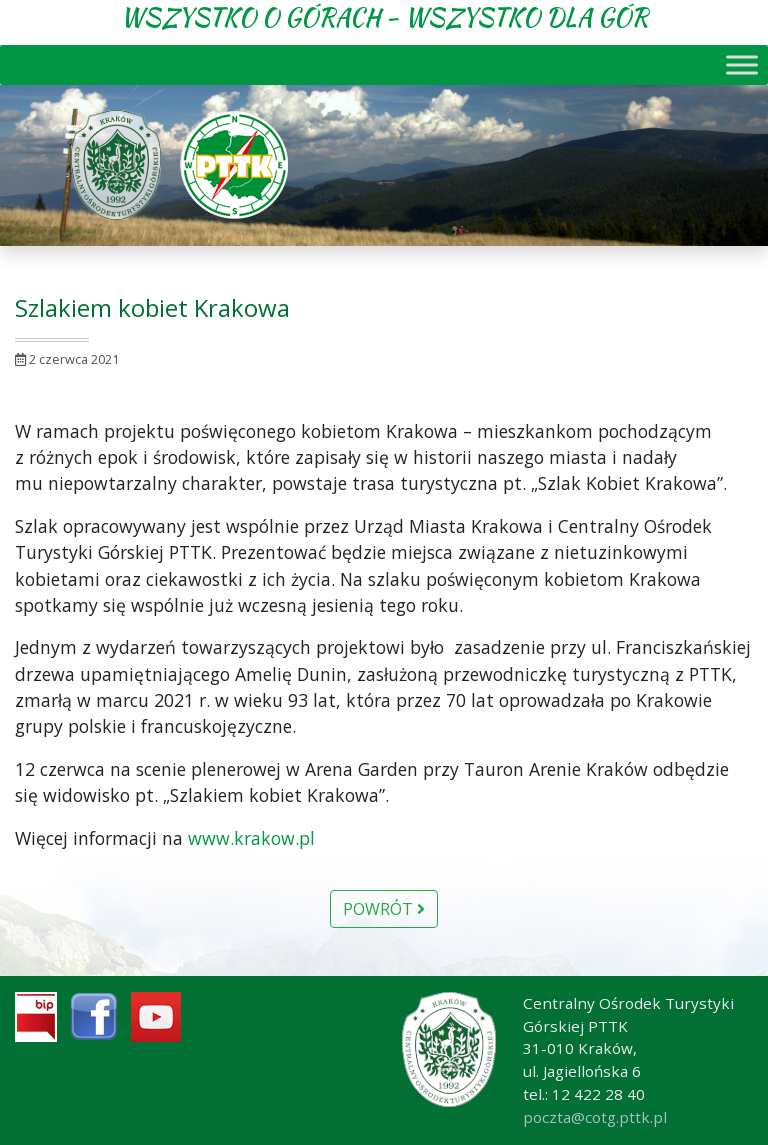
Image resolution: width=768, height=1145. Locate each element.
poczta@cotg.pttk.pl (595, 1117)
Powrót (384, 909)
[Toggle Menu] (742, 64)
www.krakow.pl (251, 838)
